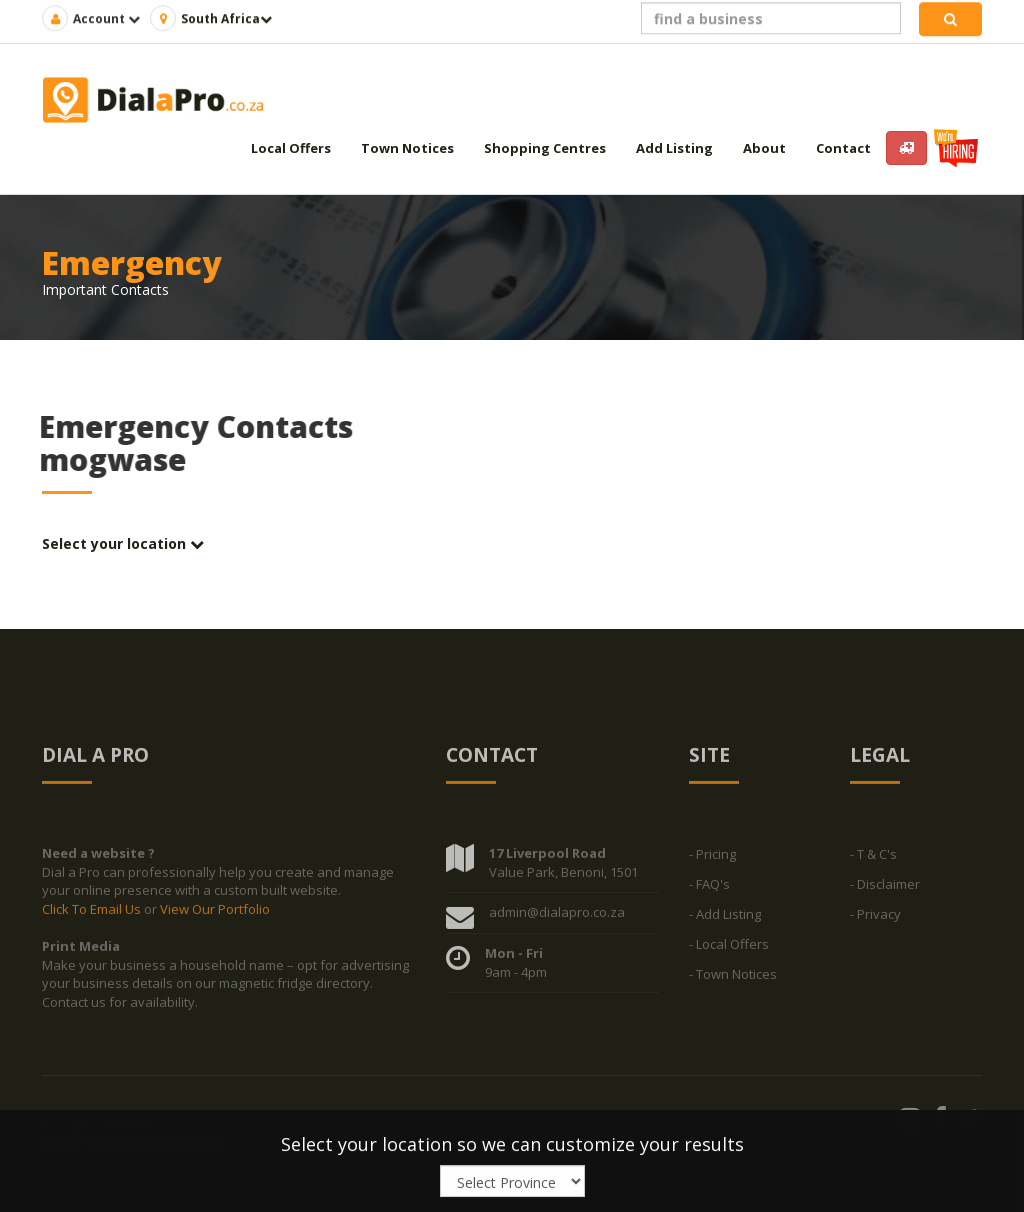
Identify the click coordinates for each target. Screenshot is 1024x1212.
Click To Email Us (93, 914)
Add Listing (674, 148)
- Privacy (875, 919)
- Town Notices (733, 979)
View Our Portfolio (215, 914)
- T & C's (873, 859)
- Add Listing (725, 919)
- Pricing (712, 859)
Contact (843, 148)
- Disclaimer (885, 889)
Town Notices (407, 148)
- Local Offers (729, 949)
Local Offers (291, 148)
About (764, 148)
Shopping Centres (545, 148)
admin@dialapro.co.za (557, 917)
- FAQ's (709, 889)
